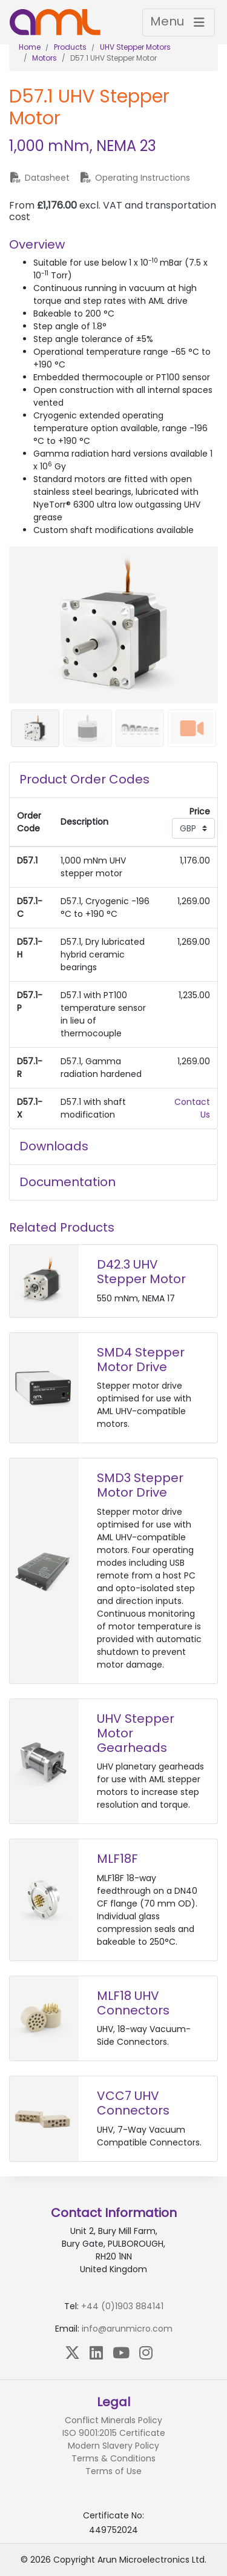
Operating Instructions (134, 178)
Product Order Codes (84, 779)
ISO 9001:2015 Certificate (113, 2433)
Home (30, 47)
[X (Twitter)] (72, 2352)
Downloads (53, 1146)
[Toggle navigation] (178, 22)
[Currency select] (193, 828)
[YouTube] (121, 2352)
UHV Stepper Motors (135, 47)
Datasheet (39, 178)
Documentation (67, 1181)
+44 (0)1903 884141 (122, 2306)
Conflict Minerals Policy (113, 2420)
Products (70, 47)
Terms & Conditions (113, 2458)
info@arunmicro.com (127, 2329)
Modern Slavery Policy (113, 2446)
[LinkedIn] (96, 2352)
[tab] (113, 779)
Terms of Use (113, 2471)
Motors (44, 58)
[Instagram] (146, 2352)
